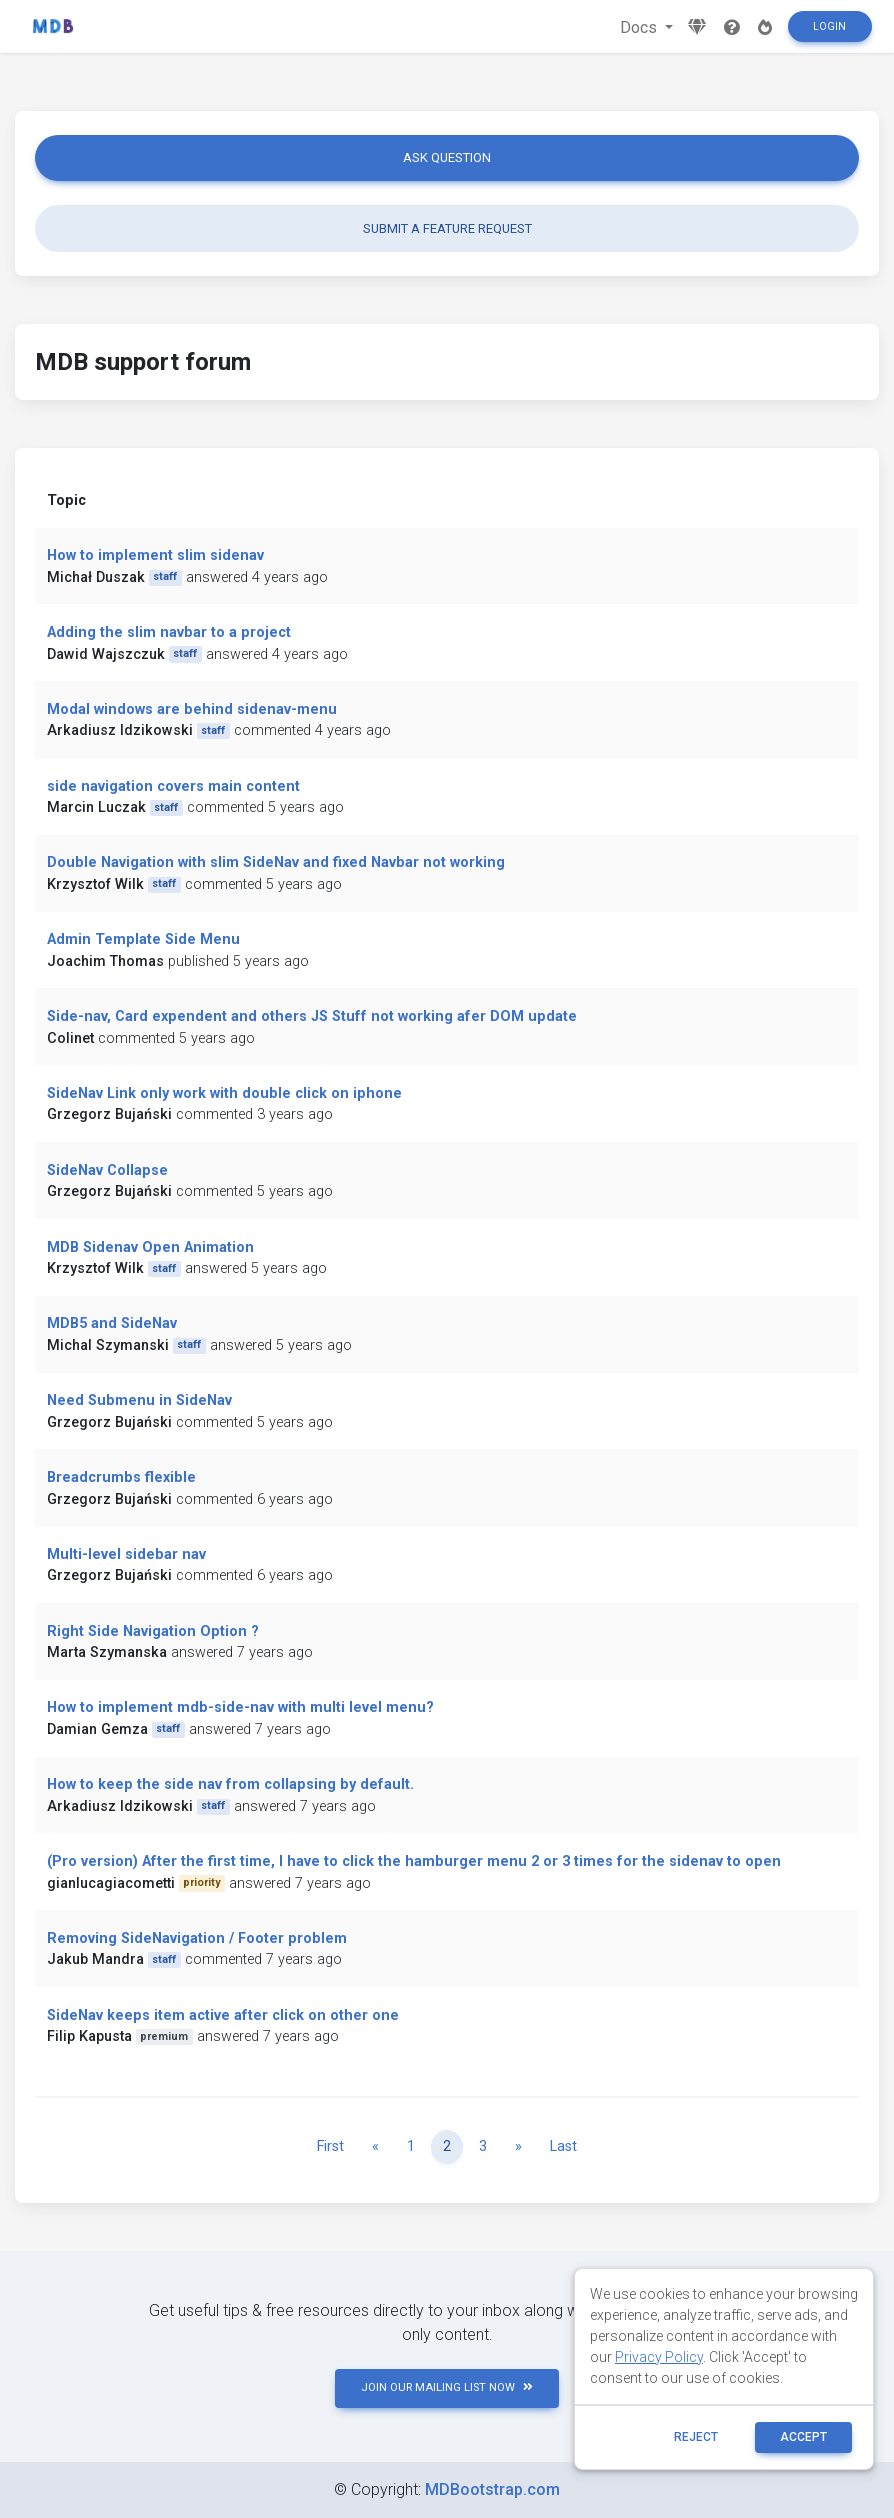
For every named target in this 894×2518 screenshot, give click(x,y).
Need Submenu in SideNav (139, 1400)
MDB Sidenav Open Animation (150, 1247)
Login (829, 26)
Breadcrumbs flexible (121, 1477)
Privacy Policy (659, 2357)
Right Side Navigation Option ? (153, 1631)
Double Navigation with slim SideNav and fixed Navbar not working (276, 862)
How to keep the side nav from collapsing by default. (230, 1784)
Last (563, 2146)
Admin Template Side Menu (143, 939)
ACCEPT (803, 2437)
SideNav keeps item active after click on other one (223, 2015)
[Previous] (375, 2147)
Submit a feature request (447, 228)
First (330, 2146)
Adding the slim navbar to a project (169, 632)
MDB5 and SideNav (112, 1323)
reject (696, 2437)
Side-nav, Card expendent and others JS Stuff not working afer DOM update (312, 1016)
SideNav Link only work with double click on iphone (224, 1093)
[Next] (518, 2147)
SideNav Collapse (107, 1170)
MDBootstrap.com (492, 2489)
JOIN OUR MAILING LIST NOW (447, 2387)
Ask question (447, 157)
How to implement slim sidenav (155, 555)
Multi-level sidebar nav (126, 1554)
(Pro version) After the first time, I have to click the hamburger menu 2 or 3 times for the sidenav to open (414, 1861)
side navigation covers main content (173, 786)
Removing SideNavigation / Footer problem (197, 1938)
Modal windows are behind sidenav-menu (192, 709)
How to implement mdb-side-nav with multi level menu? (240, 1707)
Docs (640, 27)
